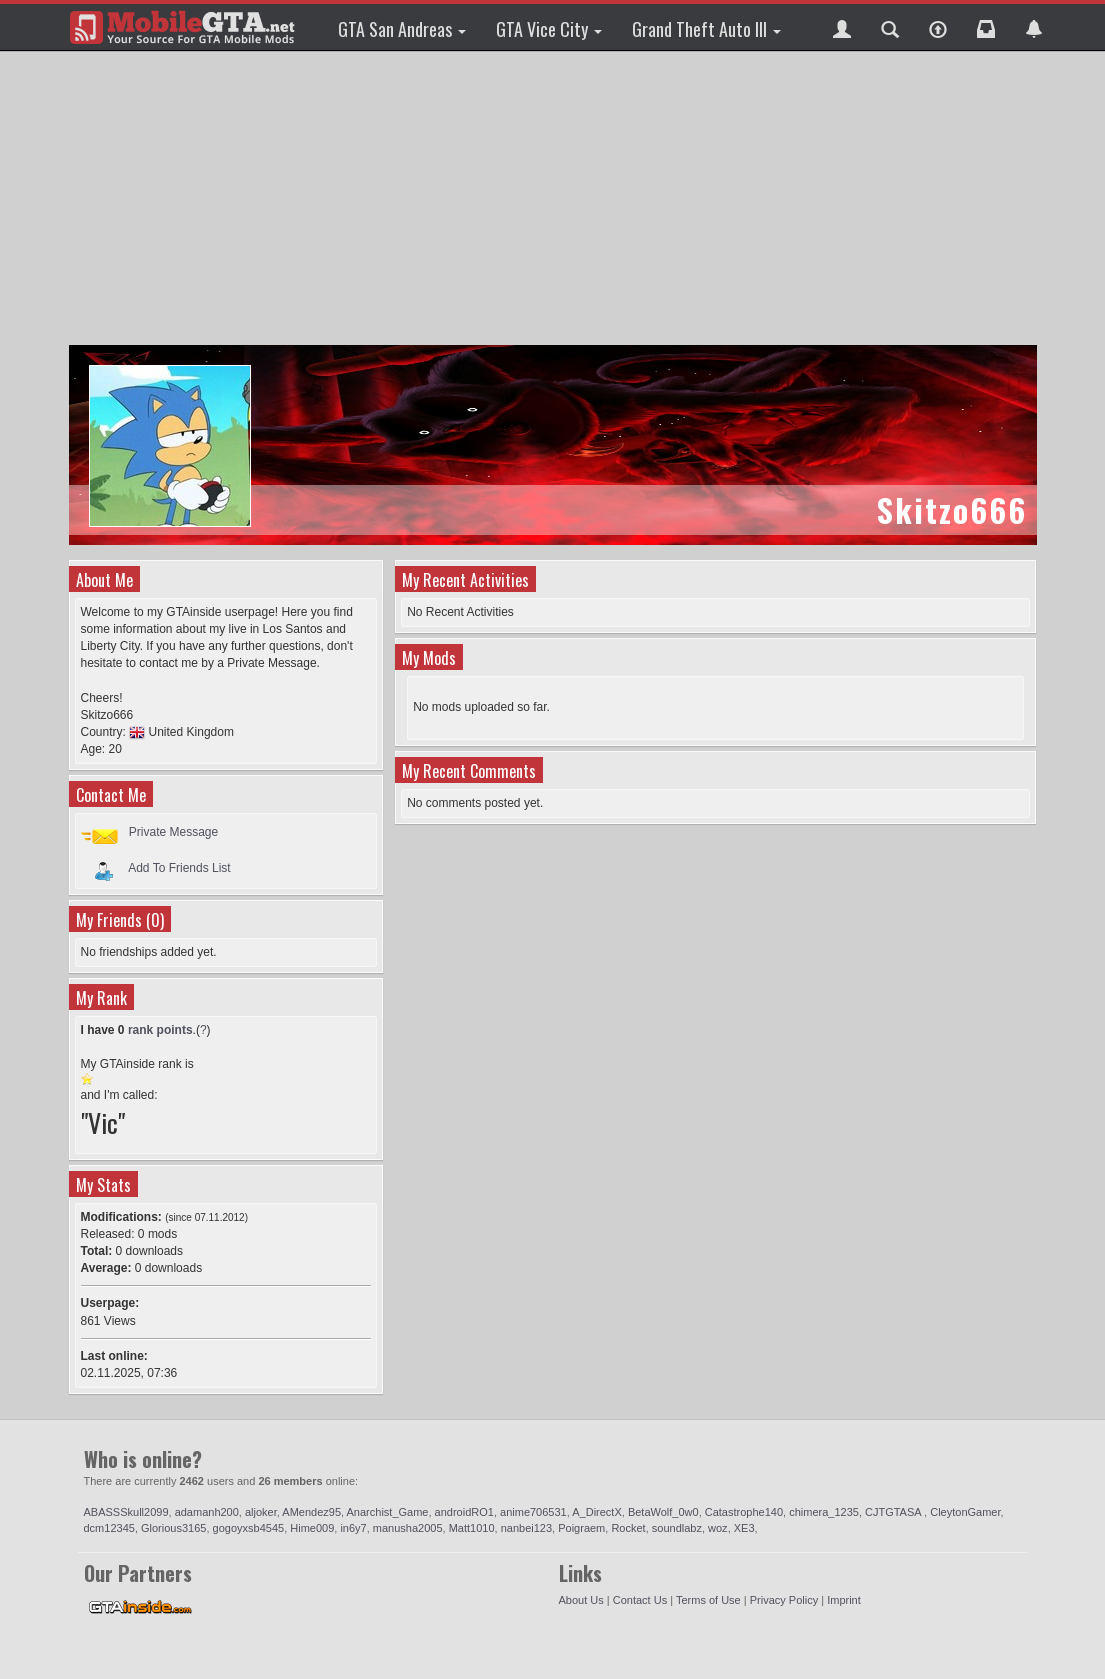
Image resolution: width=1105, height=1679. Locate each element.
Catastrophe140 (744, 1512)
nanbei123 (526, 1528)
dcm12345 (109, 1528)
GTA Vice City (549, 29)
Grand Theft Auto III (706, 29)
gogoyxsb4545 (249, 1528)
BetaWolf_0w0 (663, 1512)
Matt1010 (472, 1528)
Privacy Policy (784, 1600)
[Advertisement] (555, 200)
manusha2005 (408, 1528)
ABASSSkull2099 (126, 1512)
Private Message (173, 832)
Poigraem (581, 1528)
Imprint (844, 1600)
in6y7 (353, 1528)
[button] (842, 27)
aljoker (261, 1512)
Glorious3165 (173, 1528)
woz (718, 1528)
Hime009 (312, 1528)
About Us (581, 1600)
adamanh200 (207, 1512)
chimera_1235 (824, 1512)
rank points (160, 1030)
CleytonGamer (965, 1512)
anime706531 (533, 1512)
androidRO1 (464, 1512)
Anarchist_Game (388, 1512)
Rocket (628, 1528)
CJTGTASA (894, 1512)
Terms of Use (708, 1600)
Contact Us (640, 1600)
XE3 (744, 1528)
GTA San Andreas (402, 29)
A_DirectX (597, 1512)
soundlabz (677, 1528)
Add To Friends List (179, 867)
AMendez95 (311, 1512)
